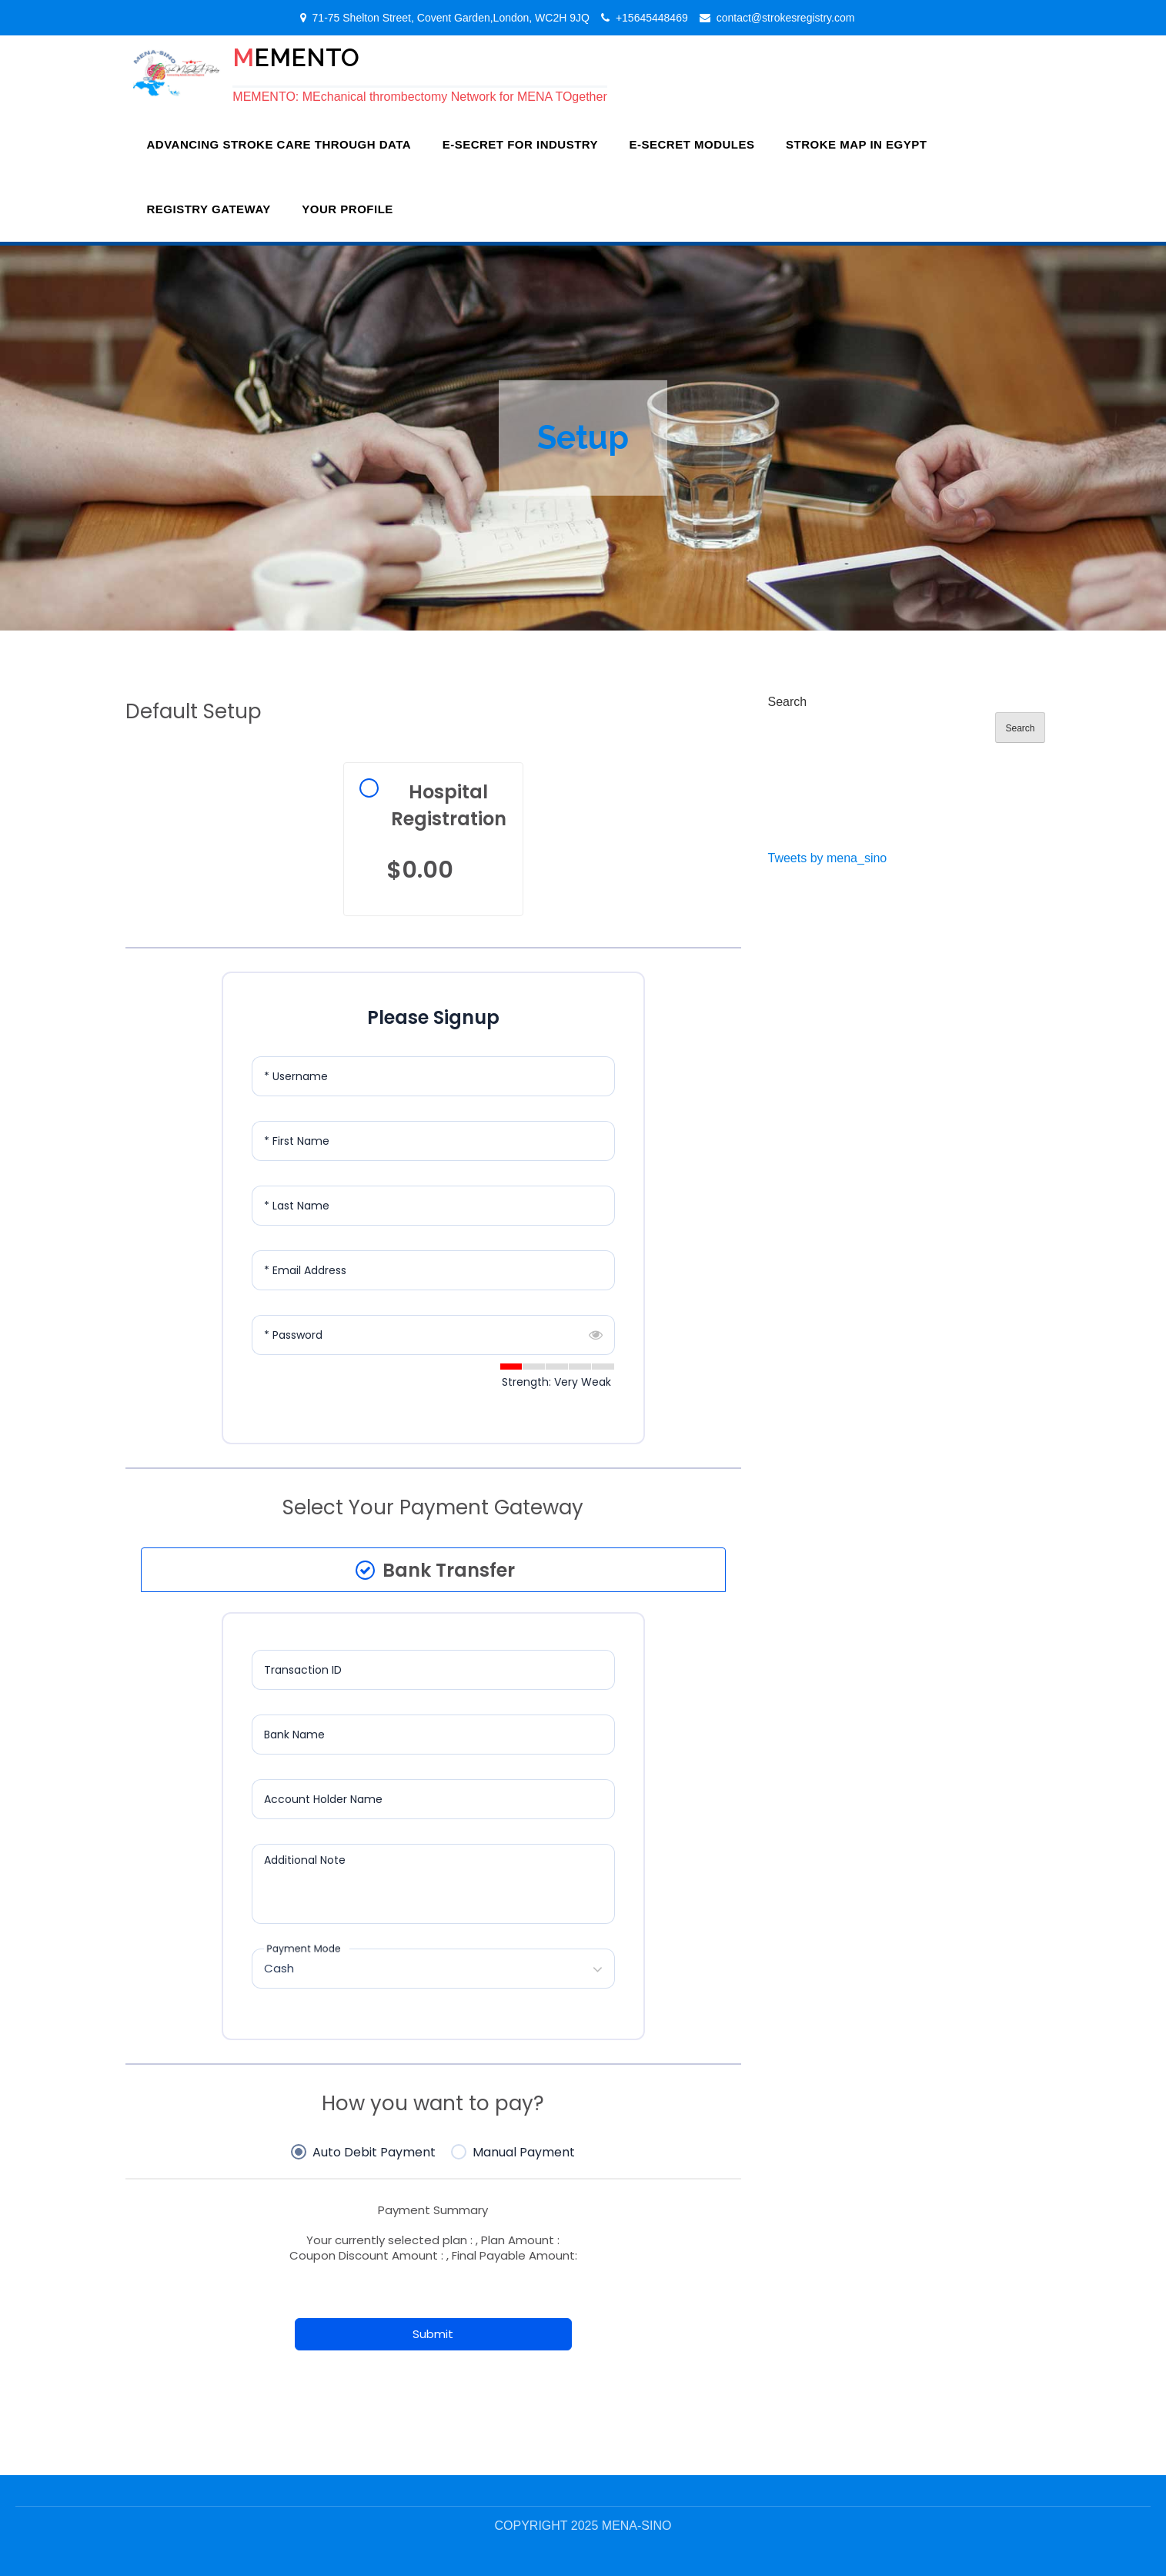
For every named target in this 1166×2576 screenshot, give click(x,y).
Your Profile (347, 208)
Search (787, 701)
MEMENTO (295, 57)
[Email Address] (433, 1270)
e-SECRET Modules (692, 143)
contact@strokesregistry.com (786, 18)
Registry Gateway (209, 208)
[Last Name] (433, 1205)
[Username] (433, 1075)
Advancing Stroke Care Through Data (279, 143)
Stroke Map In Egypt (856, 143)
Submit (433, 2334)
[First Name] (433, 1140)
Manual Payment (524, 2152)
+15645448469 (652, 18)
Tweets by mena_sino (827, 857)
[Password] (433, 1334)
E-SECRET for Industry (520, 143)
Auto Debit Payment (374, 2152)
